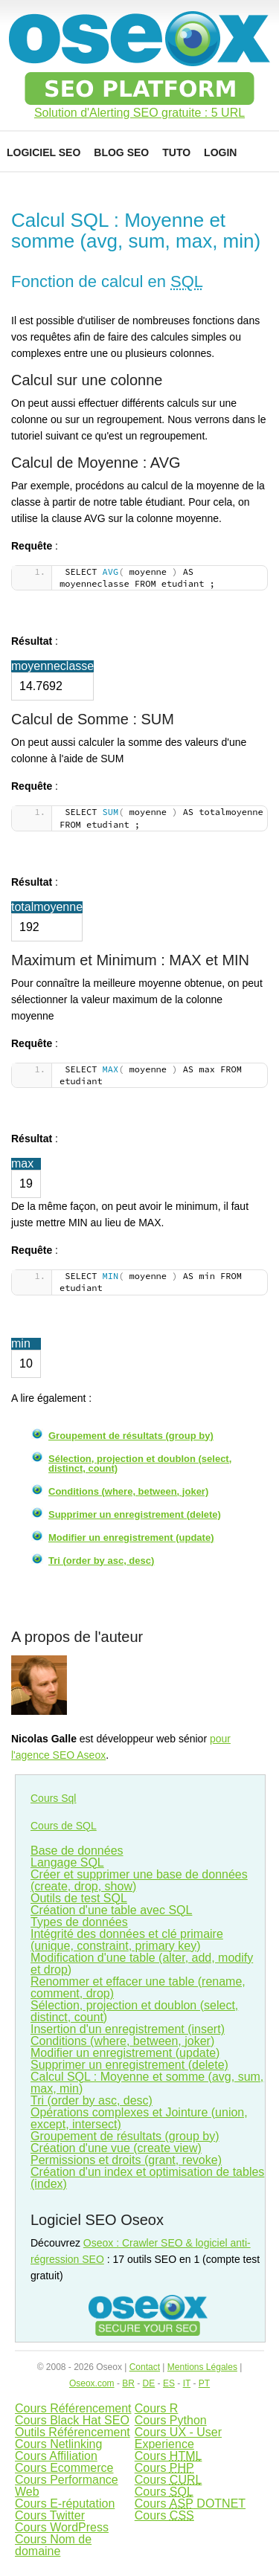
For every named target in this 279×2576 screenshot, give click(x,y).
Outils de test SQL (79, 1898)
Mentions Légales (202, 2367)
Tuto (176, 152)
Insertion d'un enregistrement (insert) (128, 2029)
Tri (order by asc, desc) (101, 1560)
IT (186, 2383)
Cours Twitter (50, 2515)
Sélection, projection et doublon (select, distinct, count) (139, 1463)
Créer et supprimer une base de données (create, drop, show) (139, 1880)
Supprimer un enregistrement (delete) (134, 1514)
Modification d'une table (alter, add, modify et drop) (142, 1963)
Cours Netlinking (58, 2444)
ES (169, 2383)
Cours (168, 2456)
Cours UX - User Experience (178, 2438)
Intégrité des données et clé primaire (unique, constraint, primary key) (127, 1940)
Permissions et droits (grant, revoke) (126, 2160)
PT (204, 2383)
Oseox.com (92, 2383)
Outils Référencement (72, 2432)
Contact (144, 2367)
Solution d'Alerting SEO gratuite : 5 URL (139, 113)
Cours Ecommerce (64, 2467)
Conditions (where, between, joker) (128, 1491)
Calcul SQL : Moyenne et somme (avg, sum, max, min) (147, 2082)
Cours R (157, 2408)
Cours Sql (53, 1798)
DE (149, 2383)
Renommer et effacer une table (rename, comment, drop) (138, 1987)
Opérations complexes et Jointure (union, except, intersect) (139, 2118)
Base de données (77, 1850)
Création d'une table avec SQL (111, 1910)
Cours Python (171, 2420)
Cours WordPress (62, 2527)
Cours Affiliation (56, 2456)
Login (220, 152)
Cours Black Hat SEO (72, 2420)
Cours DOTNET (190, 2503)
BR (128, 2383)
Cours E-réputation (65, 2503)
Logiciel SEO (43, 152)
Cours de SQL (64, 1826)
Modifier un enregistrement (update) (131, 1537)
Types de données (79, 1922)
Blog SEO (121, 152)
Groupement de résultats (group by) (131, 1435)
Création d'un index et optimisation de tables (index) (147, 2178)
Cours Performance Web (66, 2485)
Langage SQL (67, 1862)
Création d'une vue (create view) (116, 2148)
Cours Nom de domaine (53, 2545)
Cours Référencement (73, 2408)
